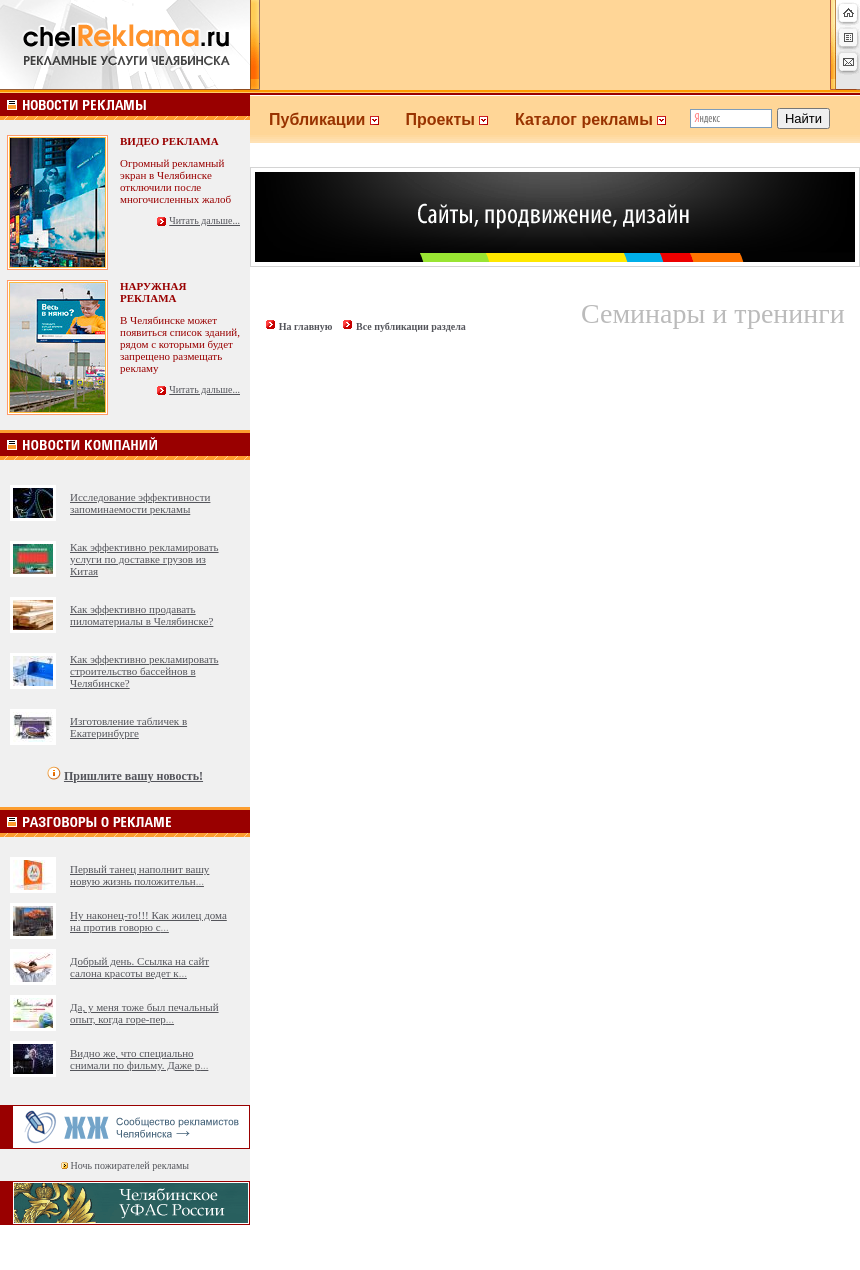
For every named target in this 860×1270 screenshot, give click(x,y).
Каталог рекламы (599, 119)
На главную (306, 326)
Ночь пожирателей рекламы (130, 1165)
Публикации (337, 119)
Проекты (460, 119)
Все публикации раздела (411, 326)
